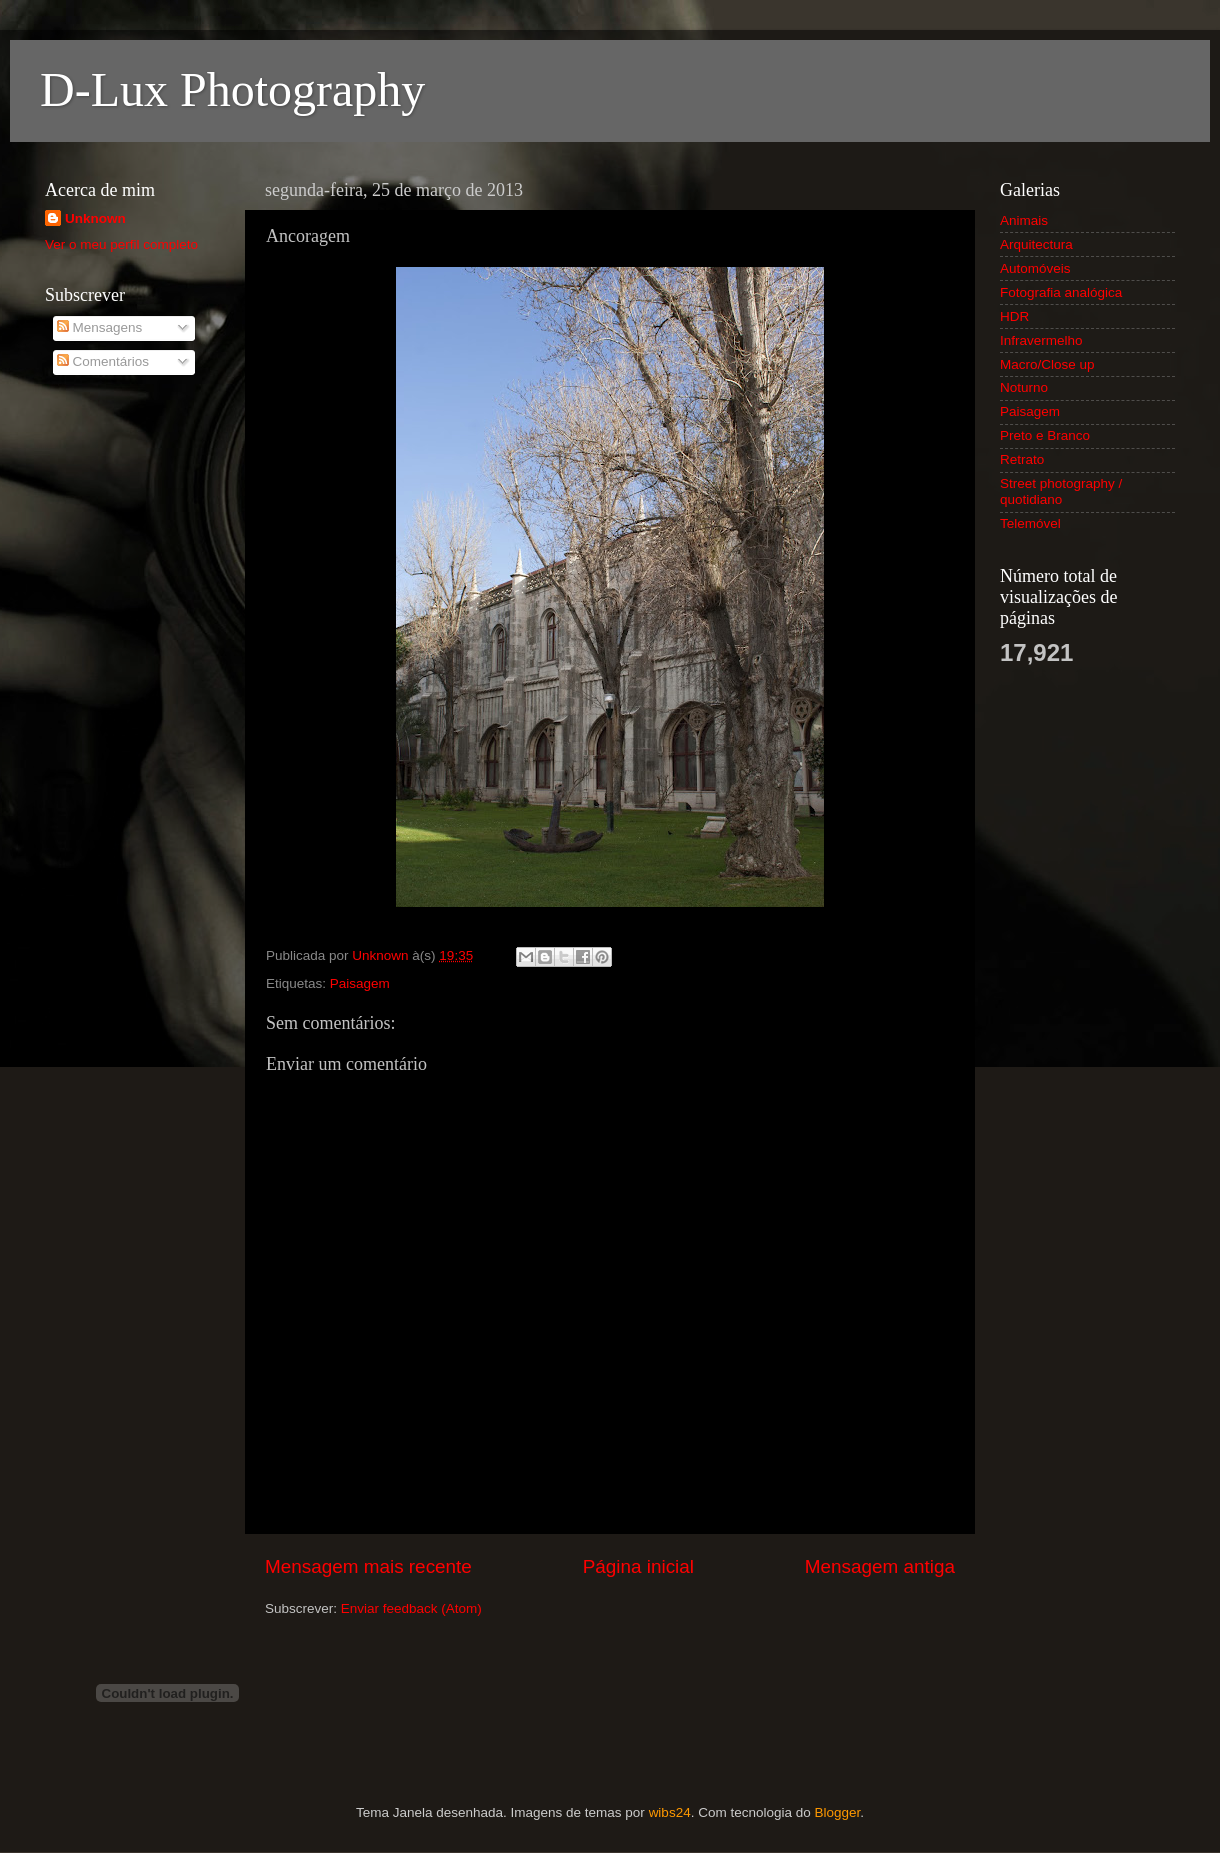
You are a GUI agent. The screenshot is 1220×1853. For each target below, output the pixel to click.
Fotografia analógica (1061, 292)
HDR (1014, 316)
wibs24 (670, 1812)
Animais (1024, 220)
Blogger (837, 1812)
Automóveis (1035, 268)
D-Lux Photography (232, 89)
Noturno (1024, 387)
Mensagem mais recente (368, 1566)
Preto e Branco (1045, 435)
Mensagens (100, 327)
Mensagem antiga (880, 1566)
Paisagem (360, 983)
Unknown (95, 218)
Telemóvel (1030, 523)
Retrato (1022, 459)
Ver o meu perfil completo (121, 244)
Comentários (103, 361)
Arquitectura (1036, 244)
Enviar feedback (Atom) (411, 1608)
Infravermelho (1041, 340)
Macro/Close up (1047, 364)
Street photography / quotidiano (1061, 491)
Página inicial (638, 1566)
